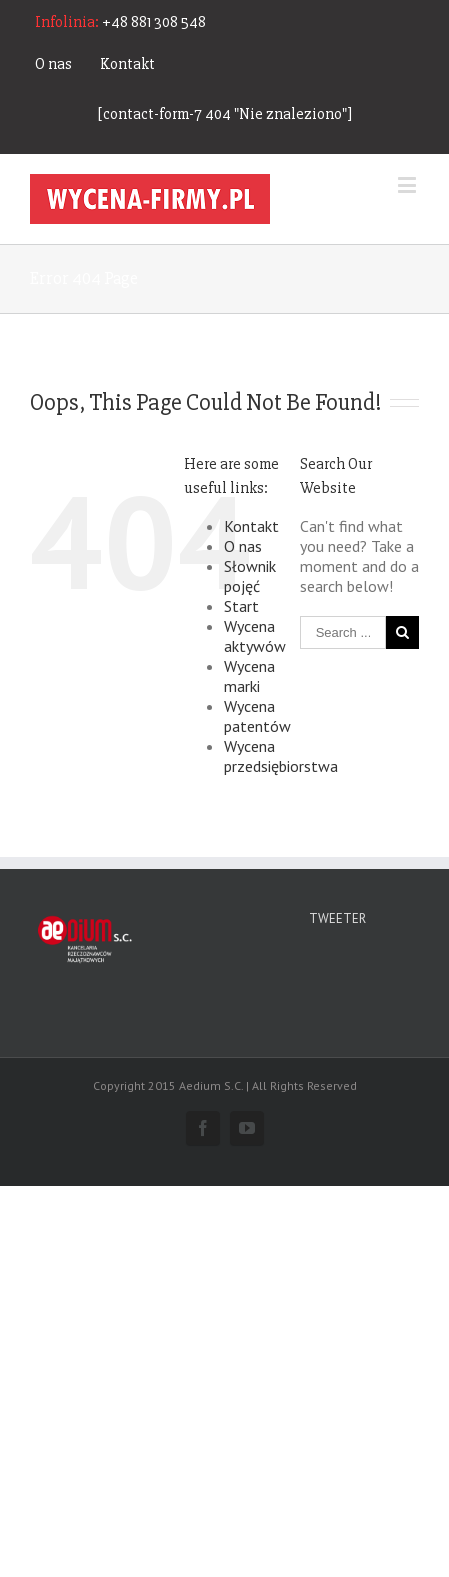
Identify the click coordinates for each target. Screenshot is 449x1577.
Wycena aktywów (255, 636)
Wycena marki (249, 676)
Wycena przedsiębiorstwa (281, 756)
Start (241, 606)
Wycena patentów (257, 716)
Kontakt (127, 64)
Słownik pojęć (250, 576)
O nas (53, 64)
